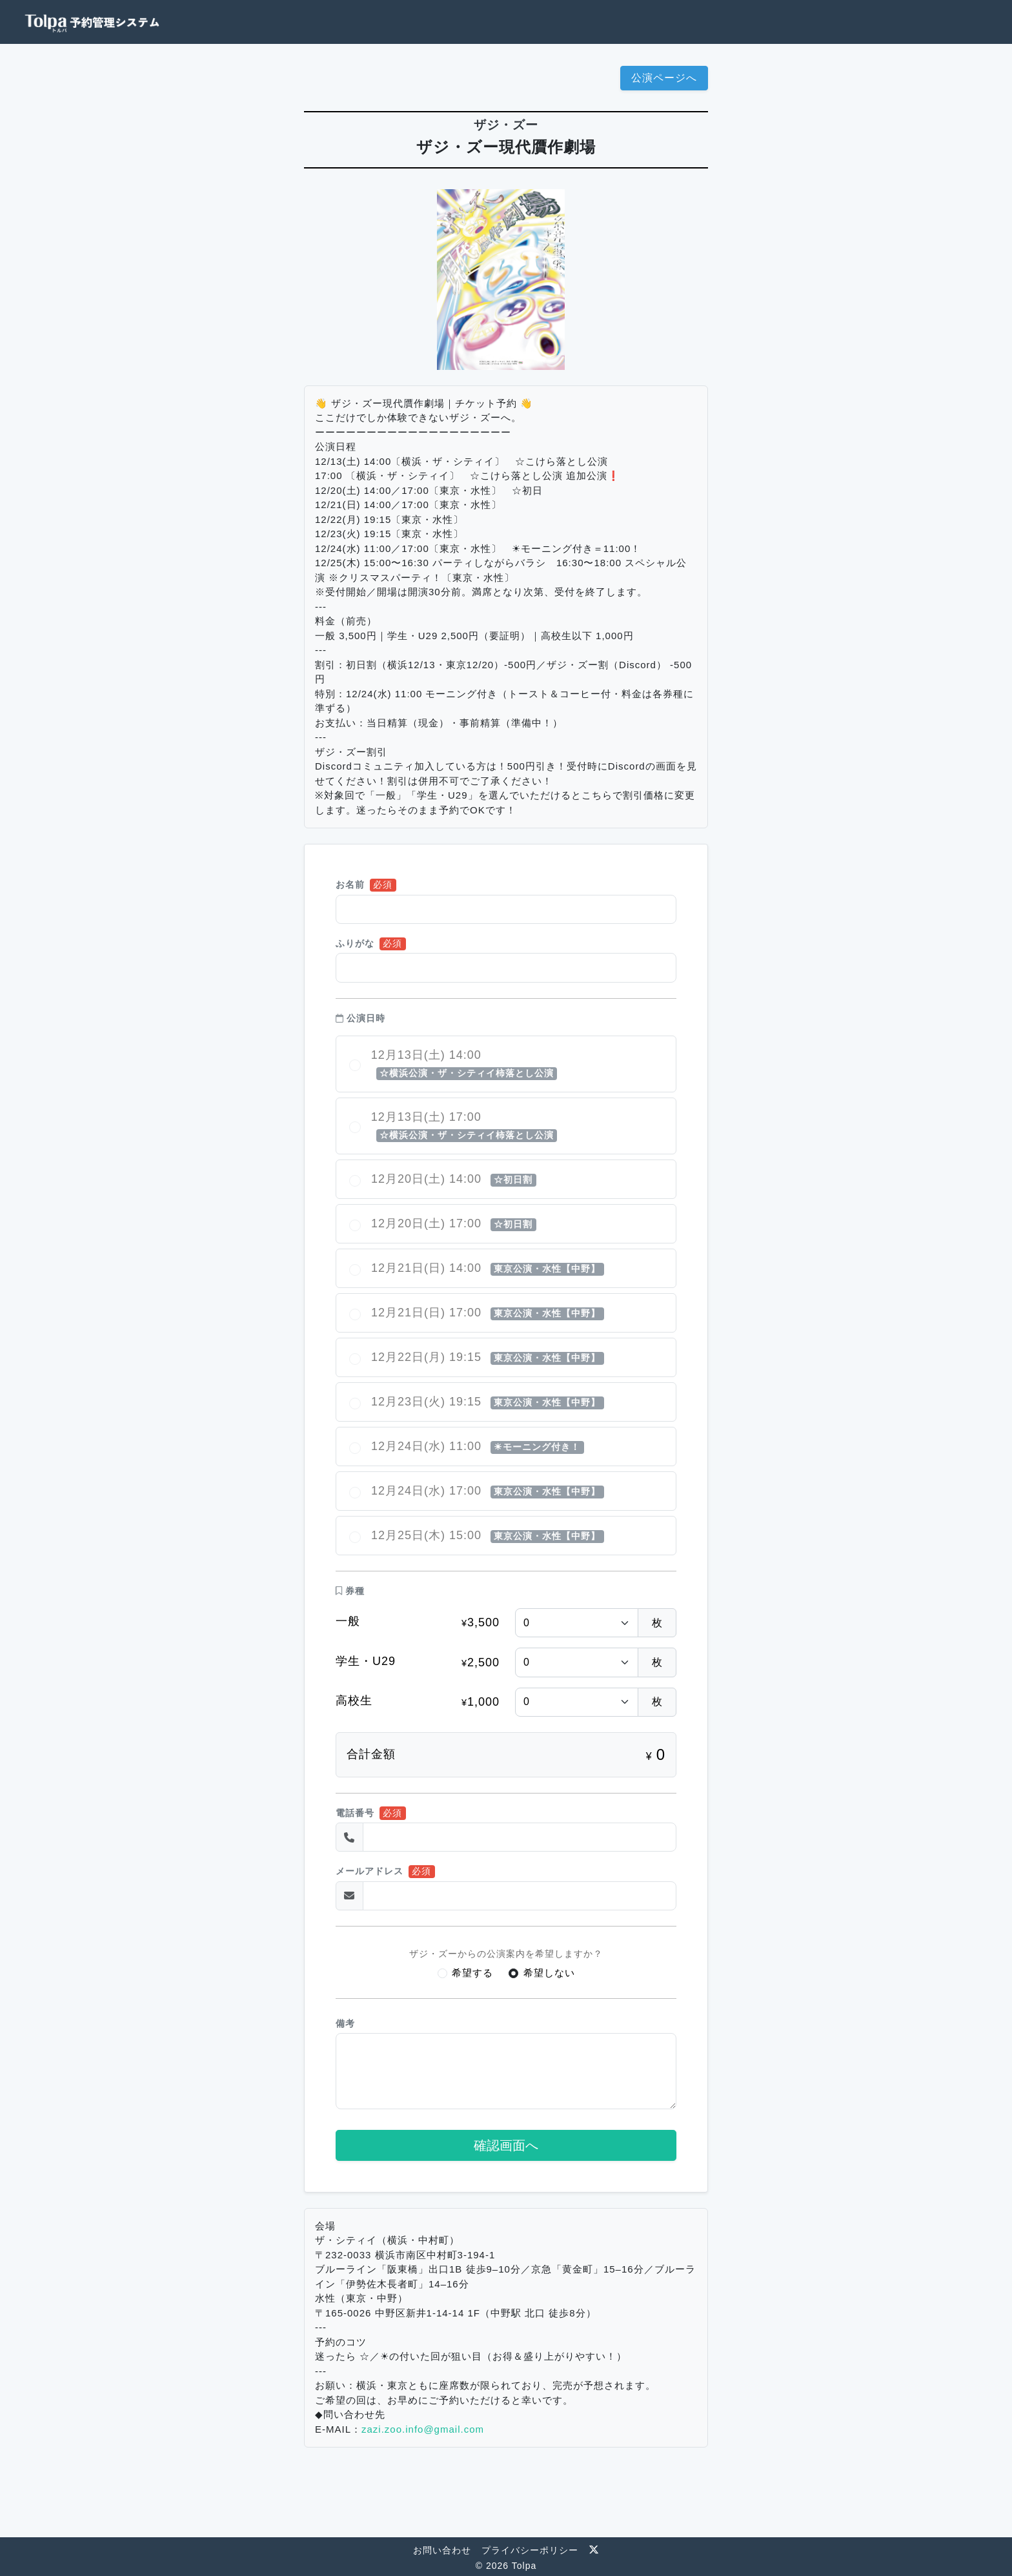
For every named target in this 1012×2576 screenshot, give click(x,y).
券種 (350, 1591)
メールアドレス (369, 1871)
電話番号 (355, 1813)
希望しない (549, 1972)
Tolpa (524, 2566)
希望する (472, 1972)
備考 (345, 2024)
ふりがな (355, 943)
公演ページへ (664, 77)
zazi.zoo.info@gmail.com (422, 2429)
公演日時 (360, 1018)
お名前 (350, 885)
